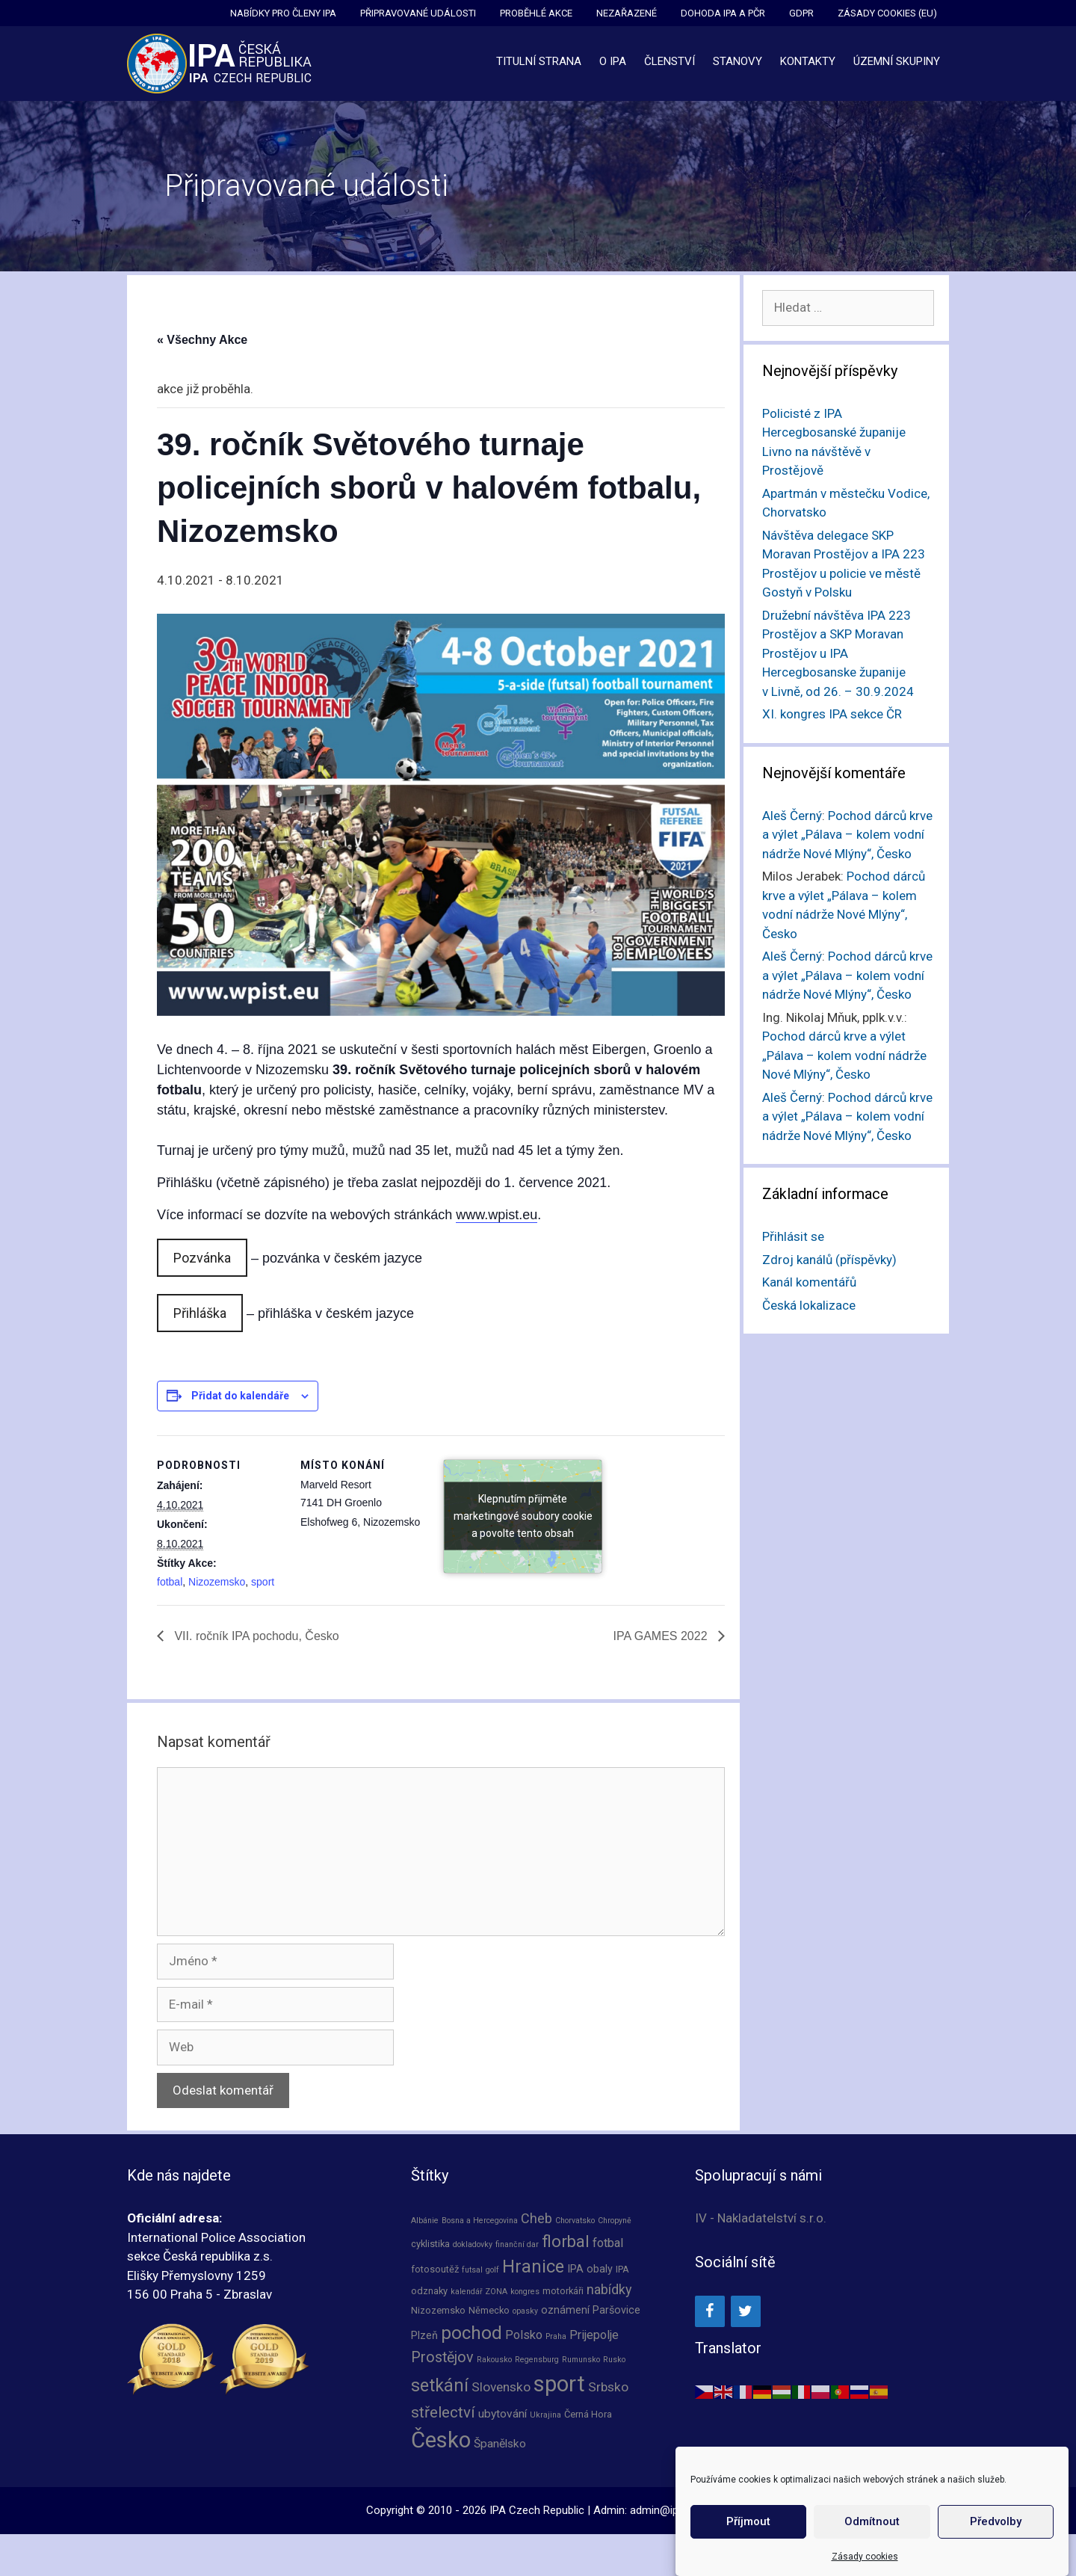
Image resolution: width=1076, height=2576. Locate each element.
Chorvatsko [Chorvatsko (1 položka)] (575, 2220)
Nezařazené (626, 13)
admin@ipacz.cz (670, 2510)
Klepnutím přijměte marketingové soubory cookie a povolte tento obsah (523, 1516)
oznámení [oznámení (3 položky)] (565, 2310)
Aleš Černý (792, 815)
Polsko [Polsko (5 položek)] (523, 2335)
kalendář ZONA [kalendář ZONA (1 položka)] (479, 2291)
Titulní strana (538, 61)
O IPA (612, 61)
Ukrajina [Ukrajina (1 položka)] (545, 2415)
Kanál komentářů (809, 1282)
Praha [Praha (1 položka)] (555, 2336)
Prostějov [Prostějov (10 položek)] (442, 2357)
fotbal (169, 1582)
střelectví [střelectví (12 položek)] (443, 2412)
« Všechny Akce (202, 339)
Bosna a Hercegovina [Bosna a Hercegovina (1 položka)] (480, 2220)
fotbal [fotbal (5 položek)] (608, 2243)
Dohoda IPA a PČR (723, 13)
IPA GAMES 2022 (662, 1636)
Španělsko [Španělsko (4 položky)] (500, 2443)
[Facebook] (710, 2311)
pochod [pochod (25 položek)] (471, 2333)
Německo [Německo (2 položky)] (489, 2310)
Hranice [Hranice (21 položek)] (533, 2266)
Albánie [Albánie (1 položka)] (425, 2220)
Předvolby (995, 2538)
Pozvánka (202, 1258)
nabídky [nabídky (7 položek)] (609, 2289)
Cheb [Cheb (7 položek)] (536, 2218)
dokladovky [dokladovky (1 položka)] (472, 2244)
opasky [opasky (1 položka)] (525, 2311)
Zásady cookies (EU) (887, 13)
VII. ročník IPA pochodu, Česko (255, 1636)
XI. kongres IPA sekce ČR (832, 713)
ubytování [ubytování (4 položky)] (502, 2414)
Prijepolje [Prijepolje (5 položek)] (594, 2335)
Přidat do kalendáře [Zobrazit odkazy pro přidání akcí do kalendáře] (240, 1396)
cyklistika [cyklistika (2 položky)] (430, 2243)
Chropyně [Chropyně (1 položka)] (614, 2220)
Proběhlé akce (536, 13)
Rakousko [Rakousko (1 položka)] (494, 2359)
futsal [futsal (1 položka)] (472, 2270)
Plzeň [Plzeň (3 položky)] (424, 2335)
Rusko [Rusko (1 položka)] (614, 2359)
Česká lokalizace (809, 1305)
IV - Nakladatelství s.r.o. (760, 2217)
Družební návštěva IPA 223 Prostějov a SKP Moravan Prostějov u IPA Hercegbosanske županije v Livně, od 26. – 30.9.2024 (838, 653)
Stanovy (737, 61)
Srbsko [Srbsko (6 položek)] (608, 2386)
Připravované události (418, 13)
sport (262, 1582)
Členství (669, 61)
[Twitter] (746, 2311)
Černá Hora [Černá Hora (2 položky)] (588, 2414)
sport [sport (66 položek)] (559, 2384)
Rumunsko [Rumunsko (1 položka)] (581, 2359)
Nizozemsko (216, 1582)
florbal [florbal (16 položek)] (566, 2241)
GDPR (801, 13)
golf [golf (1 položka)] (492, 2270)
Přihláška (199, 1313)
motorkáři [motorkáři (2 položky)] (563, 2290)
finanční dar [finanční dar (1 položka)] (517, 2244)
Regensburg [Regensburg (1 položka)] (537, 2359)
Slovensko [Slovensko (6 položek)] (501, 2386)
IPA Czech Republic (536, 2510)
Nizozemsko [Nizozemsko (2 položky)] (438, 2310)
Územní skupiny (896, 61)
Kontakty (807, 61)
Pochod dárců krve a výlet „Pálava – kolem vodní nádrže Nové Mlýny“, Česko (847, 834)
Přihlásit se (793, 1236)
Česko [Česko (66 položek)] (441, 2440)
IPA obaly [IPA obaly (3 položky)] (590, 2269)
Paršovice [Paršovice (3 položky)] (616, 2310)
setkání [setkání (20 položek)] (440, 2386)
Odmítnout (872, 2538)
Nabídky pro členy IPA (283, 13)
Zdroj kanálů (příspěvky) (829, 1259)
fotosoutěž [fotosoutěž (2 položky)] (435, 2269)
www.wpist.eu (496, 1214)
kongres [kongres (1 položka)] (524, 2291)
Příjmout (748, 2538)
